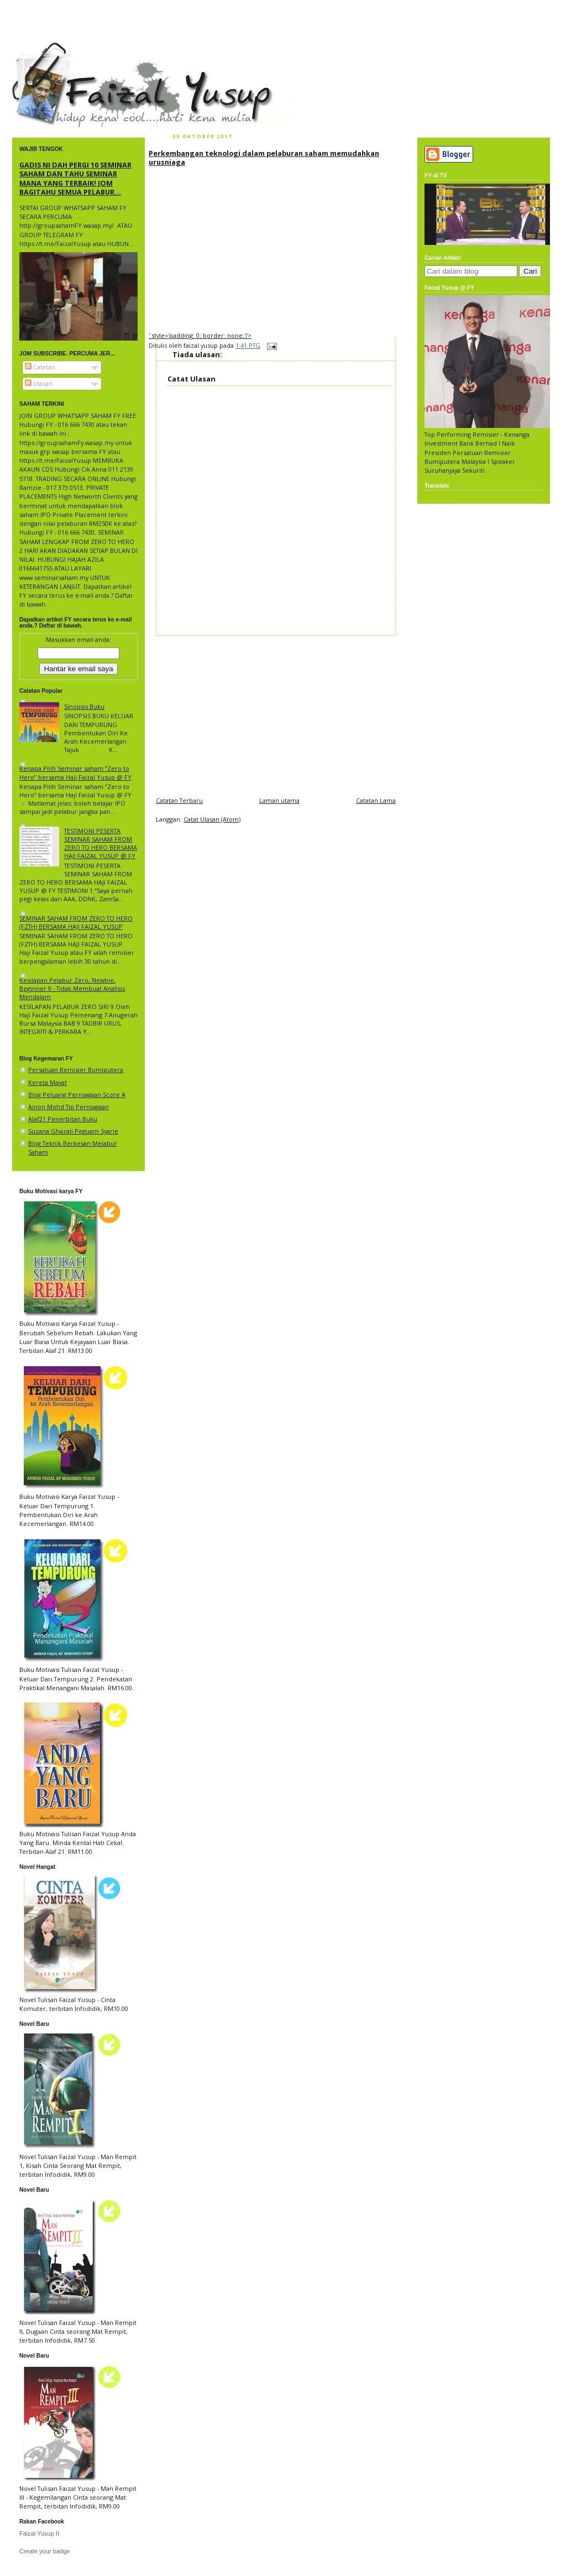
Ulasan (39, 383)
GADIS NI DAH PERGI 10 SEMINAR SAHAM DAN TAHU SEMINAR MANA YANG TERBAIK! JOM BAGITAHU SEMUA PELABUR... (75, 178)
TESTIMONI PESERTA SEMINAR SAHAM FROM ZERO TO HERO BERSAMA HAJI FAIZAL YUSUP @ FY (100, 843)
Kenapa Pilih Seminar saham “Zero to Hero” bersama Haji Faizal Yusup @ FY (75, 772)
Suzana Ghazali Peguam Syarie (73, 1131)
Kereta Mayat (47, 1082)
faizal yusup (38, 47)
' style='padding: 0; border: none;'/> (200, 335)
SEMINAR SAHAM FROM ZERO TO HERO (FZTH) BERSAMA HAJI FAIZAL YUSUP (76, 922)
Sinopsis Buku (84, 706)
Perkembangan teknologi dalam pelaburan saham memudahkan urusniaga (264, 157)
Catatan (40, 367)
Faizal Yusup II (39, 2533)
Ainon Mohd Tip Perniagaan (68, 1106)
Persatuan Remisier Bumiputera (75, 1069)
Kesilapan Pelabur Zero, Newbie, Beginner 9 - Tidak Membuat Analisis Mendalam (72, 988)
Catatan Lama (376, 800)
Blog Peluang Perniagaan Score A (76, 1094)
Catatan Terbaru (179, 800)
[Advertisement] (276, 713)
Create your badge (44, 2551)
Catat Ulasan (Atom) (212, 819)
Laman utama (279, 800)
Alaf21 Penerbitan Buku (62, 1119)
